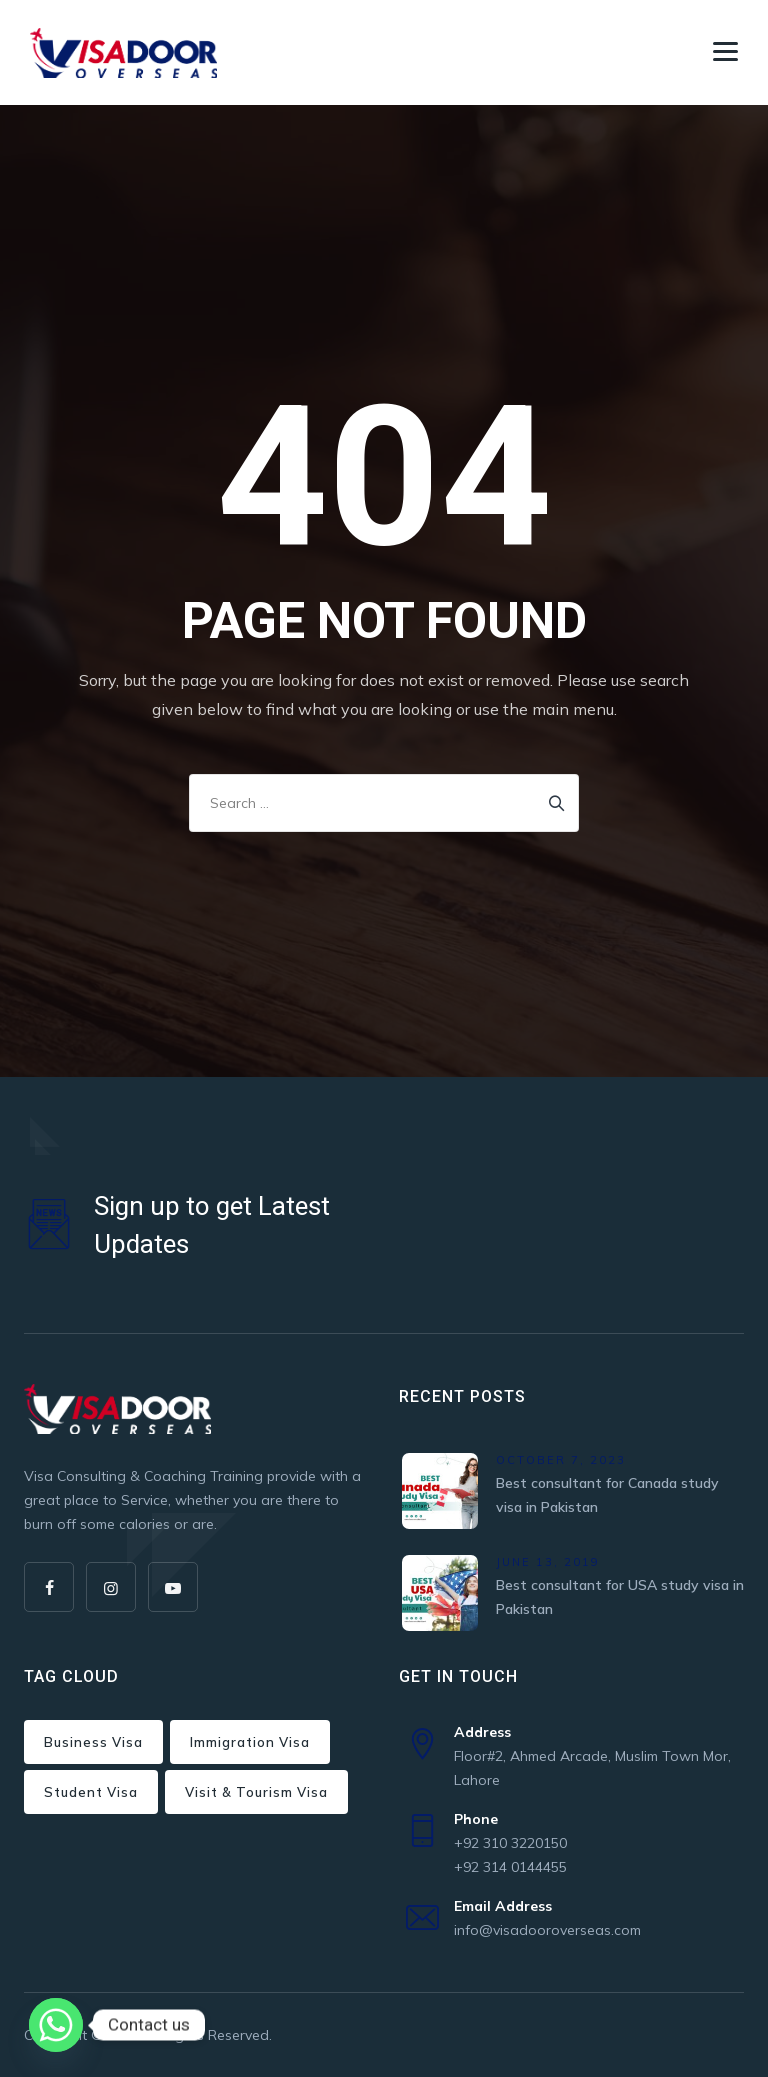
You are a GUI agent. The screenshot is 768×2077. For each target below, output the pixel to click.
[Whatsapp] (56, 2025)
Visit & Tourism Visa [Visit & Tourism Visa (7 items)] (256, 1792)
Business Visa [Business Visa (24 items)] (93, 1742)
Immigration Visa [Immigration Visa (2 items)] (250, 1742)
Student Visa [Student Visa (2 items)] (91, 1792)
